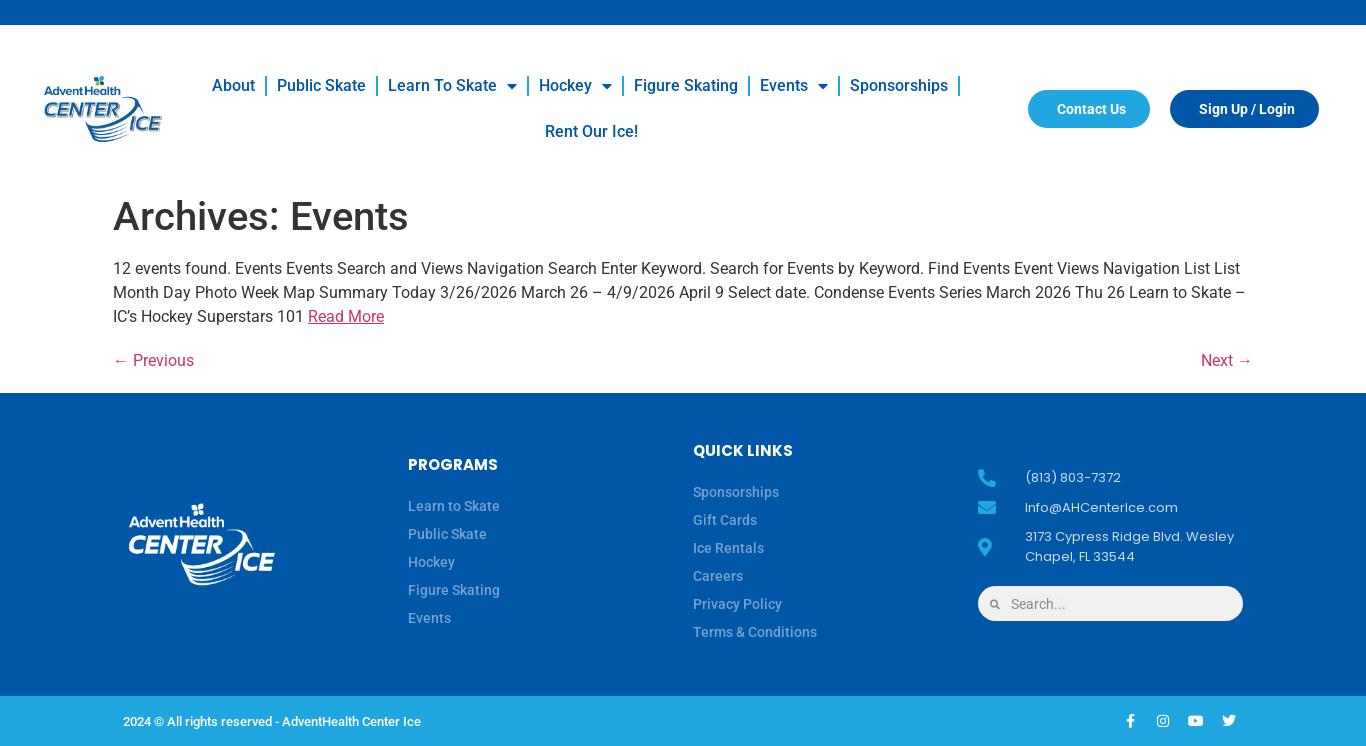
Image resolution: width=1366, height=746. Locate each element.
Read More (346, 316)
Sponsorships (899, 85)
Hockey (575, 86)
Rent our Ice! (591, 131)
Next (1227, 360)
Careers (718, 576)
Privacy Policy (737, 604)
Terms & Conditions (755, 632)
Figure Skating (686, 85)
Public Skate (321, 85)
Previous (153, 360)
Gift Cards (725, 520)
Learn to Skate (452, 86)
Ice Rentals (728, 548)
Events (794, 86)
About (233, 85)
